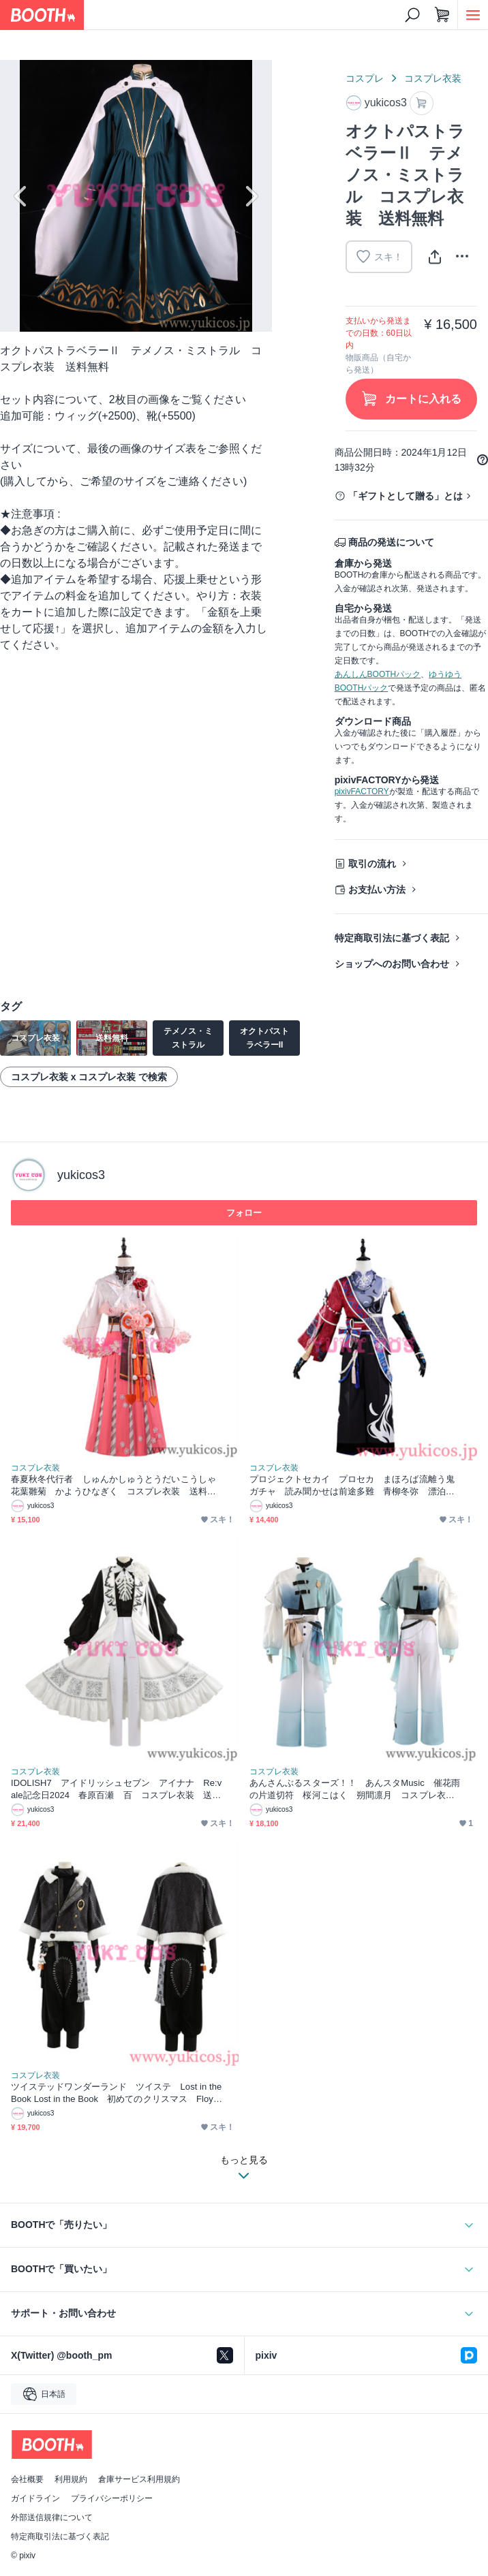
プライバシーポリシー (112, 2498)
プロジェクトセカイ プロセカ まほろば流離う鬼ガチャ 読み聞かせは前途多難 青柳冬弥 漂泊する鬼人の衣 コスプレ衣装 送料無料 (352, 1486)
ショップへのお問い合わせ (392, 963)
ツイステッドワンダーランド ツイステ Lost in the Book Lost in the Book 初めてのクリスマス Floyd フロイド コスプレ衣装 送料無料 (117, 2093)
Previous (22, 196)
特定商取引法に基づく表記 (392, 937)
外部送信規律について (52, 2517)
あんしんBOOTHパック (378, 674)
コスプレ (365, 78)
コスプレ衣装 (432, 78)
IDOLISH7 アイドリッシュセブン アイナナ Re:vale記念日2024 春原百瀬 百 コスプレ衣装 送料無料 (116, 1790)
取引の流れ (372, 863)
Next (250, 196)
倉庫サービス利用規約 (139, 2479)
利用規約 (71, 2479)
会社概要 (27, 2479)
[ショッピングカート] (442, 15)
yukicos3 (81, 1175)
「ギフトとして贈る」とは (405, 495)
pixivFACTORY (362, 791)
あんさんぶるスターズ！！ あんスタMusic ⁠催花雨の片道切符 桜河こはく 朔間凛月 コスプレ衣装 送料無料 (355, 1790)
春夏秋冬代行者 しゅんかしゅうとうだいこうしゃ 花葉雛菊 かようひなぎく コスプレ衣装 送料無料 (117, 1486)
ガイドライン (35, 2498)
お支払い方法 (377, 889)
